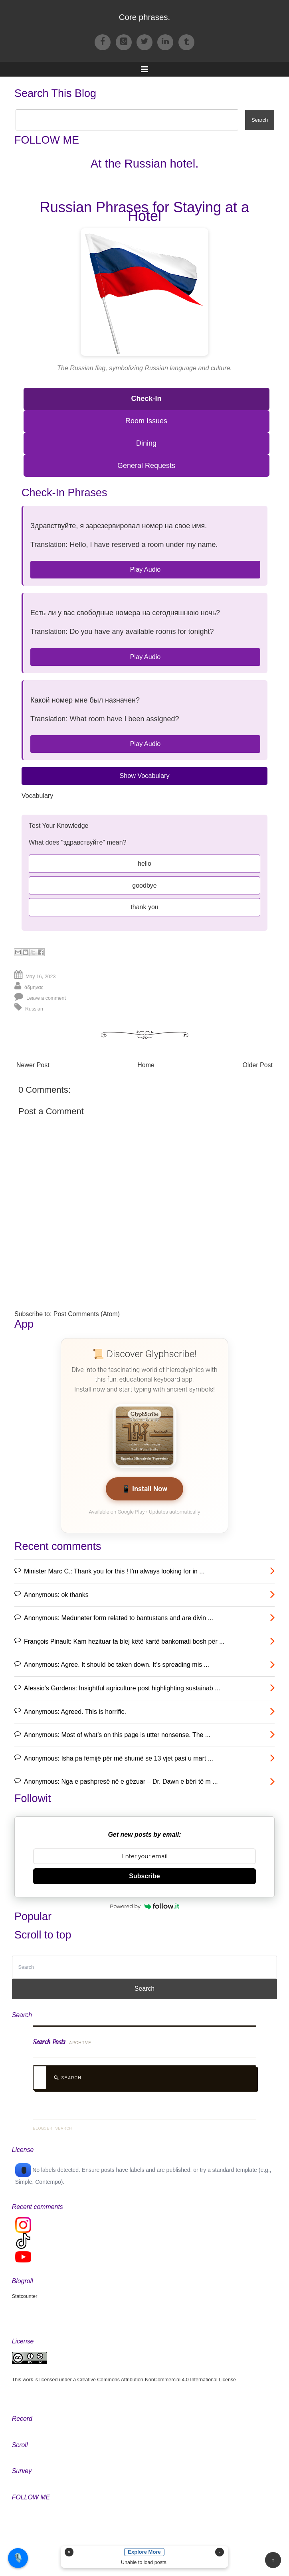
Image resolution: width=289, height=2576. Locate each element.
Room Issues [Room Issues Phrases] (146, 421)
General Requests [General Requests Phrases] (146, 466)
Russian (34, 1009)
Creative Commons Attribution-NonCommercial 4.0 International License (156, 2380)
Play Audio (145, 569)
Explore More (144, 2552)
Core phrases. (144, 17)
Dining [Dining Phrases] (146, 443)
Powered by (144, 1906)
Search (67, 2078)
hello (144, 863)
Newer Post (32, 1065)
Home (145, 1065)
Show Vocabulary (144, 775)
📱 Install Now (145, 1489)
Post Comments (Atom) (86, 1314)
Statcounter (25, 2296)
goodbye (144, 885)
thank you (144, 907)
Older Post (257, 1065)
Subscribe (144, 1876)
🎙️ (18, 2558)
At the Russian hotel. (145, 163)
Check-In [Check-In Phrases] (146, 399)
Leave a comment (46, 998)
